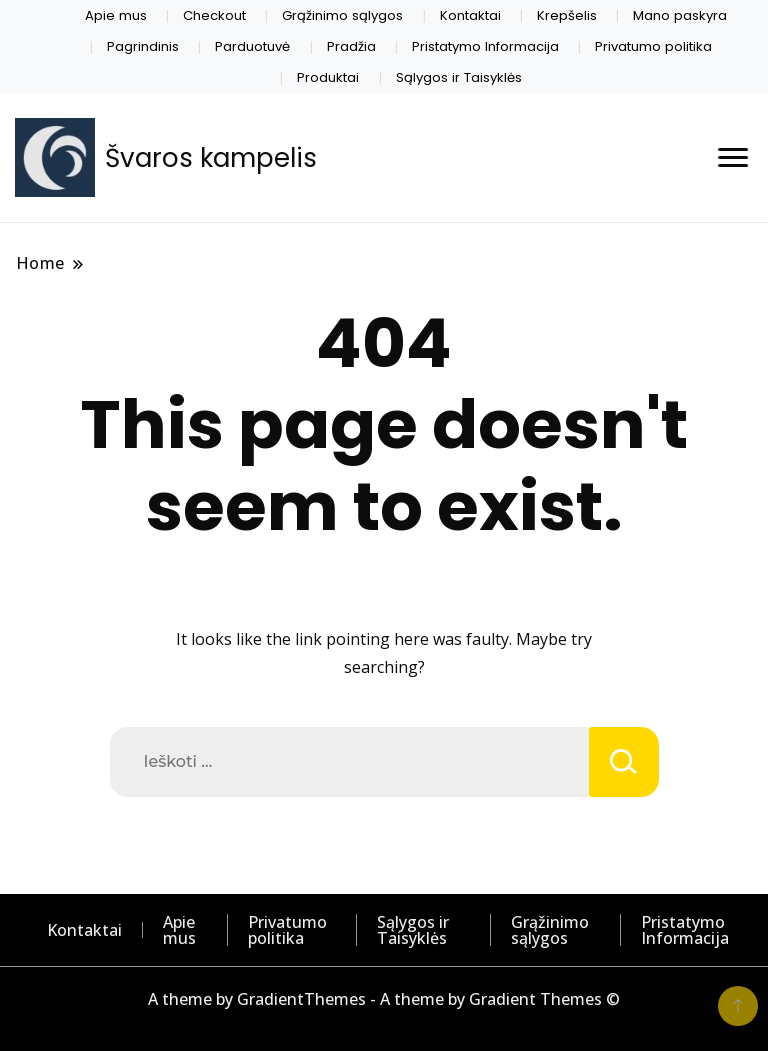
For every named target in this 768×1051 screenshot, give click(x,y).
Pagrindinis (143, 46)
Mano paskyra (680, 15)
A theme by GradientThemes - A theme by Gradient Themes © (384, 999)
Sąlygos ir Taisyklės (459, 77)
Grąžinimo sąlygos (342, 15)
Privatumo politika (653, 46)
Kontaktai (470, 15)
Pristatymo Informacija (485, 46)
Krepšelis (567, 15)
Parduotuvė (252, 46)
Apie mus (116, 15)
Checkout (214, 15)
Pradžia (351, 46)
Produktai (328, 77)
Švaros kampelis (211, 158)
